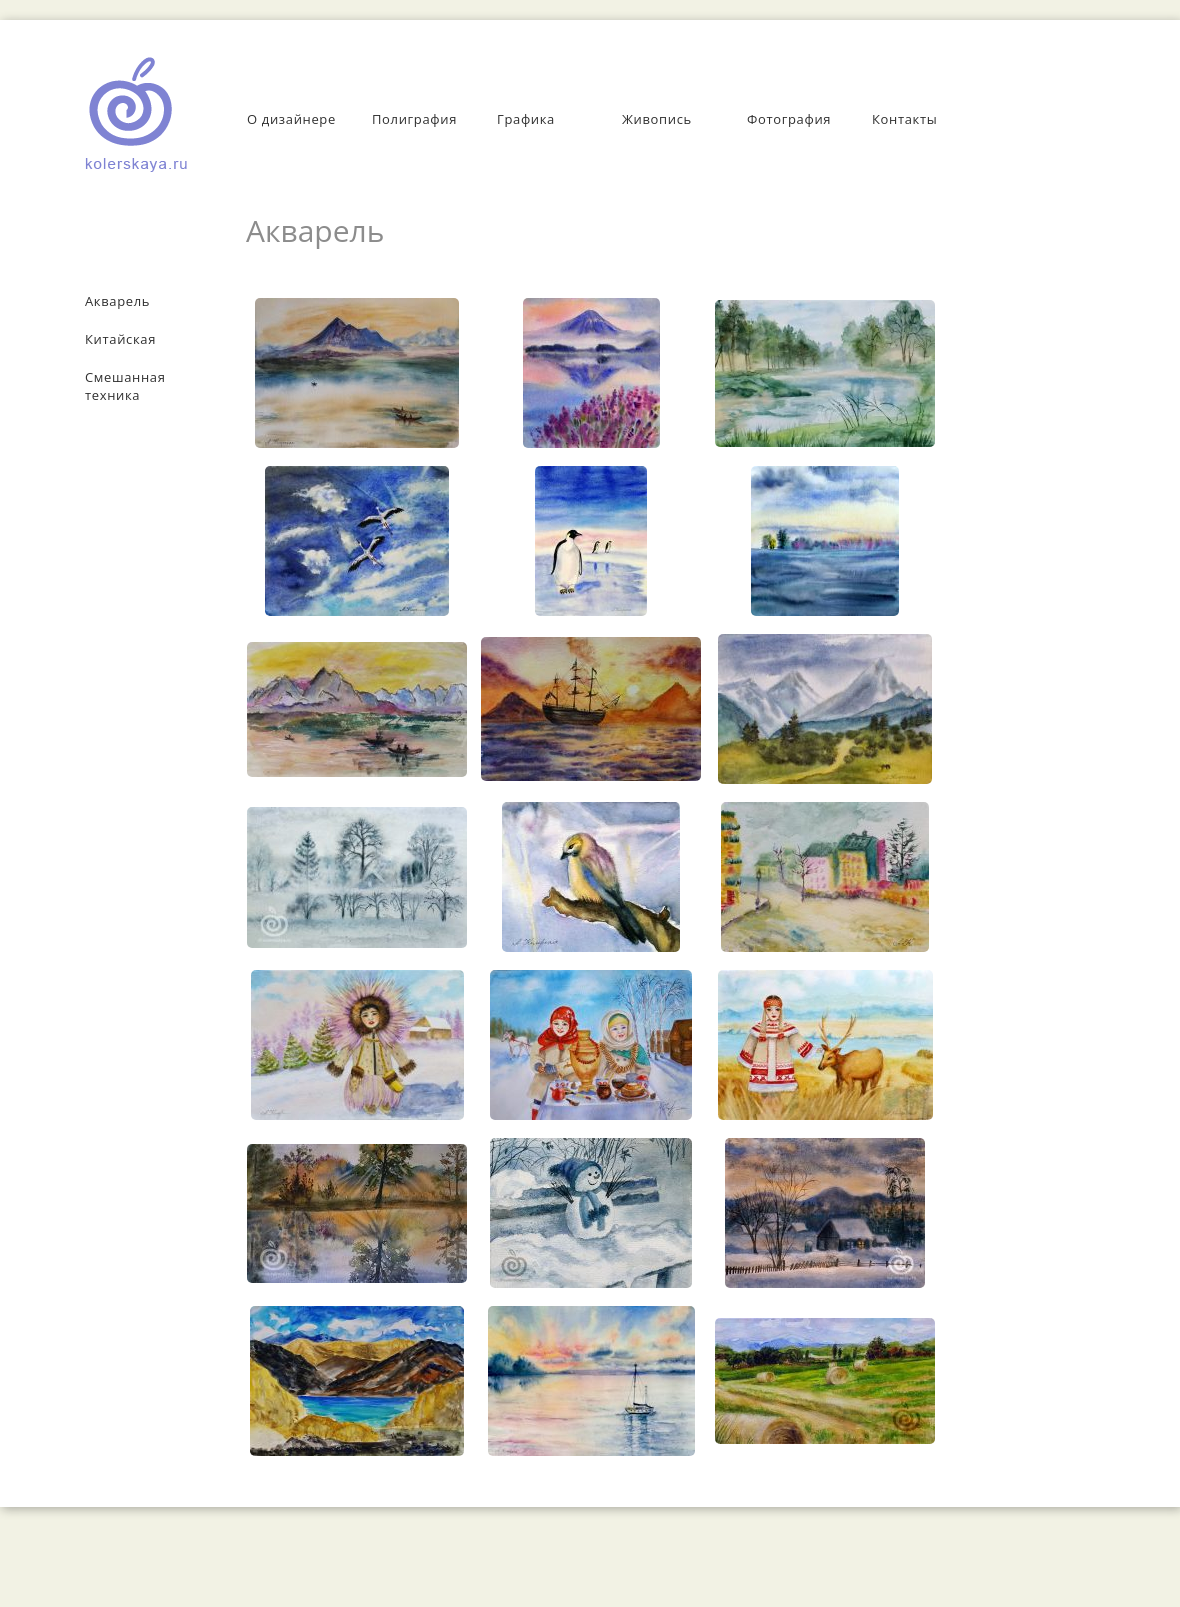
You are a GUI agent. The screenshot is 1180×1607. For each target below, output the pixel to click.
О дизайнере (291, 119)
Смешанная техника (125, 386)
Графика (526, 119)
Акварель (117, 301)
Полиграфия (414, 119)
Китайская (120, 339)
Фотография (789, 119)
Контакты (904, 119)
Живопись (657, 119)
